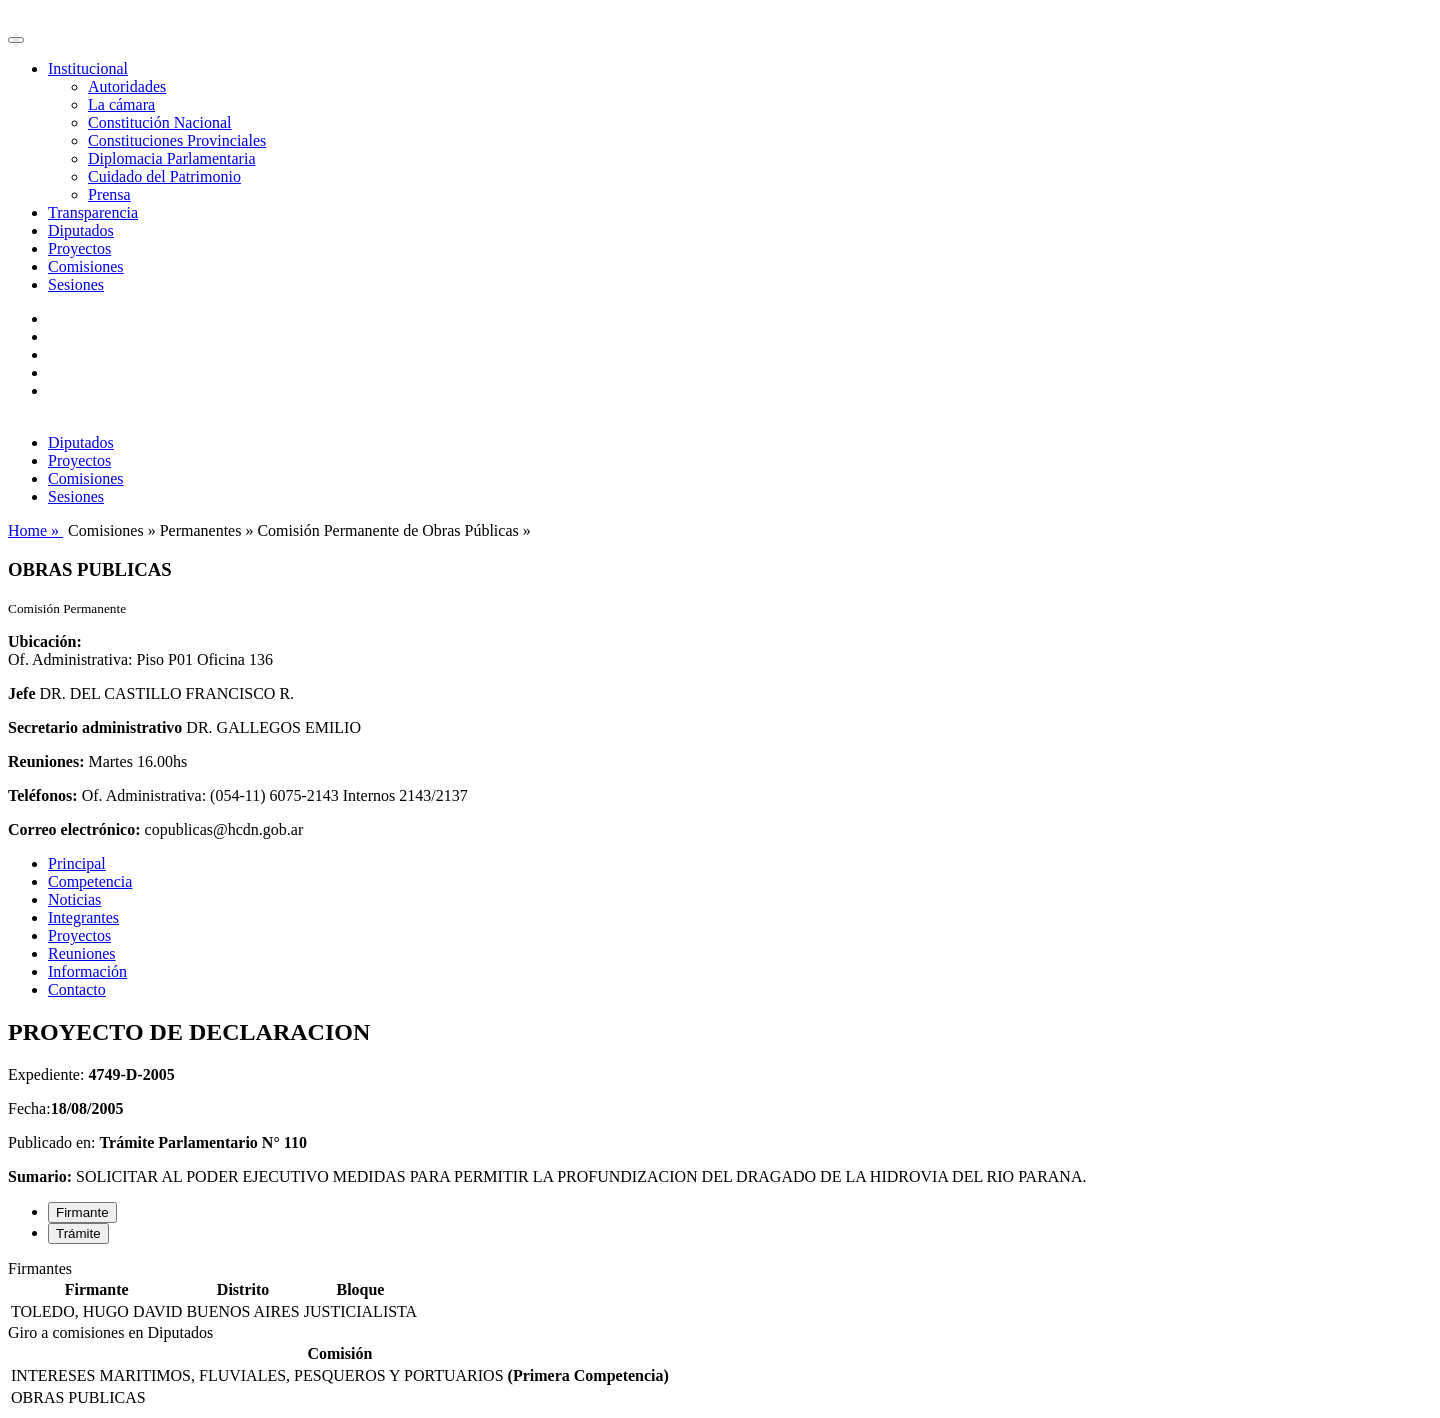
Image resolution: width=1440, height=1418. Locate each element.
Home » (35, 530)
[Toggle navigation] (16, 40)
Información (87, 971)
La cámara (121, 104)
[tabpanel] (720, 1292)
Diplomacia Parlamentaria (171, 158)
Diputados (81, 230)
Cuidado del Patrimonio (164, 176)
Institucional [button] (88, 68)
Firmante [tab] (82, 1212)
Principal (77, 863)
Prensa (109, 194)
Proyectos (79, 248)
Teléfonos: (43, 795)
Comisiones (86, 266)
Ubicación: (45, 641)
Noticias (74, 899)
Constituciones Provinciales (177, 140)
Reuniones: (46, 761)
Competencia (90, 881)
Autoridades (127, 86)
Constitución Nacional (160, 122)
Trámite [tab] (78, 1233)
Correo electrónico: (74, 829)
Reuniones (82, 953)
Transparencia (93, 212)
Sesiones (76, 284)
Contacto (77, 989)
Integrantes (83, 917)
